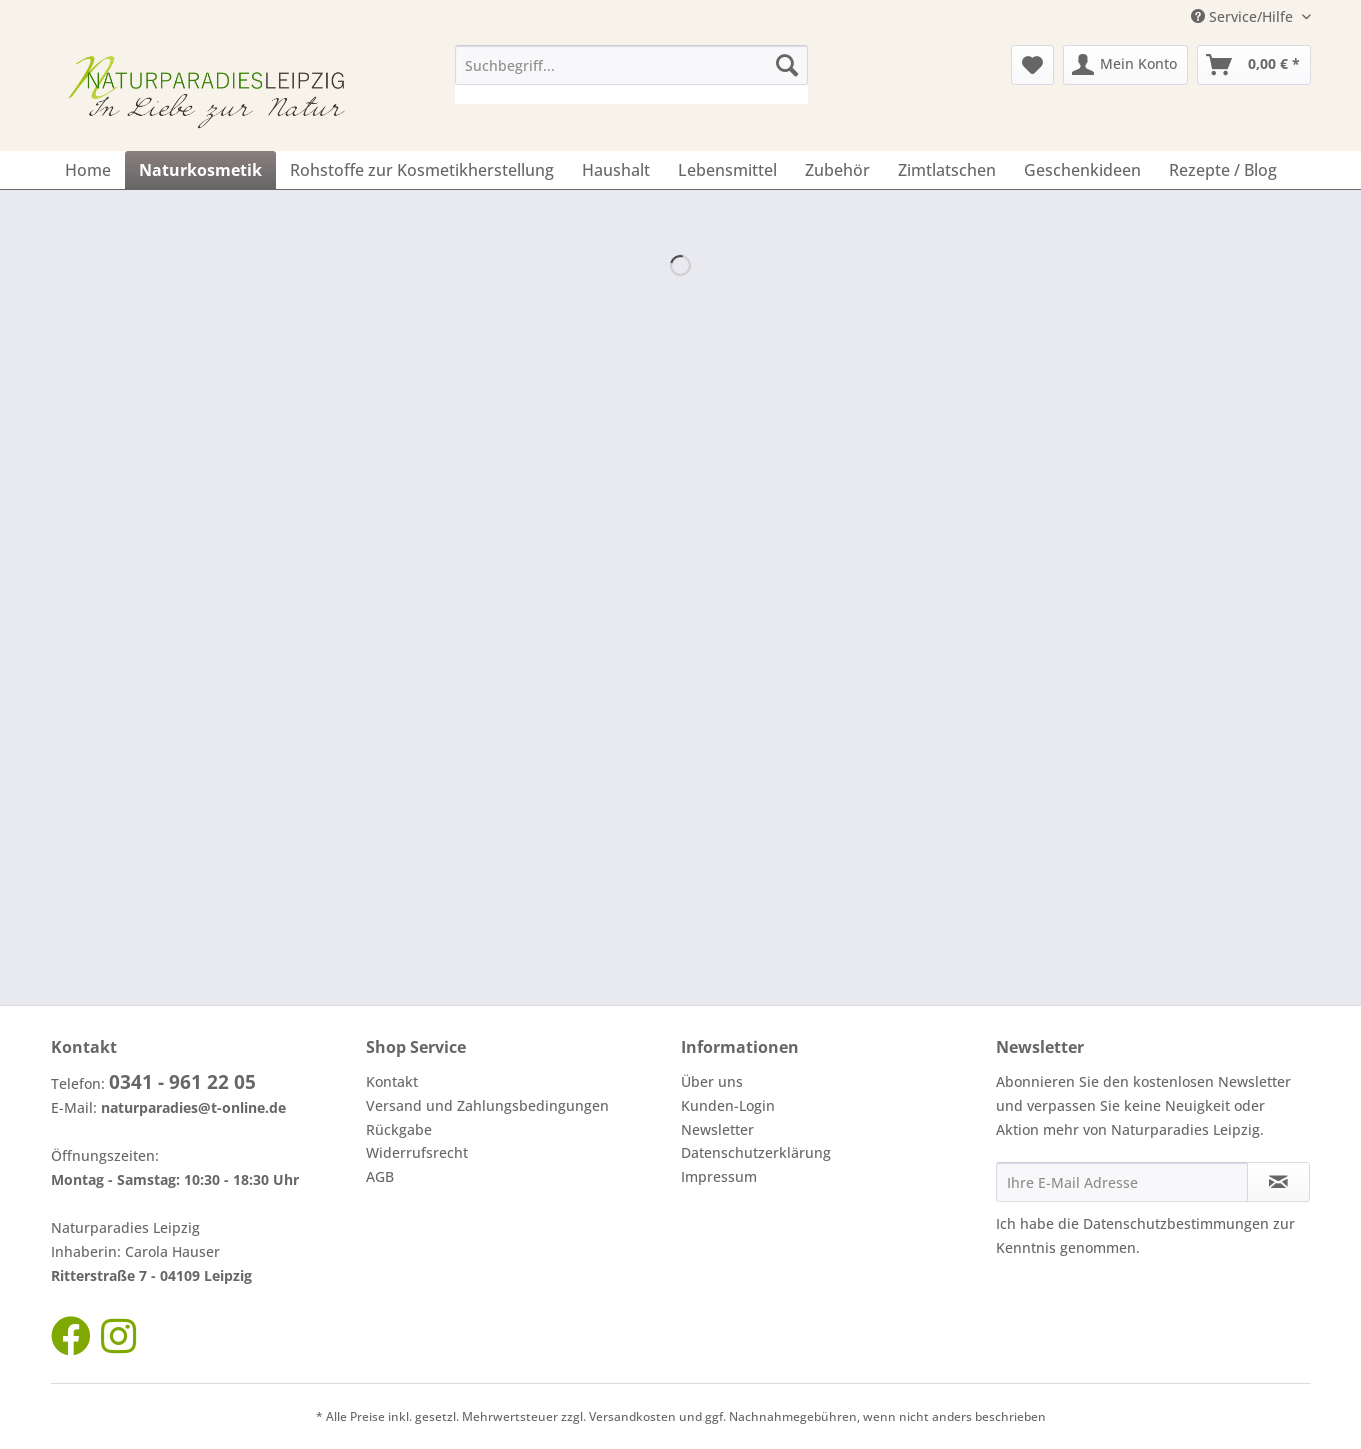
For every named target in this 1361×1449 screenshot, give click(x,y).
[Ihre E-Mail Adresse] (1122, 1182)
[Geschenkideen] (1082, 170)
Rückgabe (399, 1129)
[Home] (88, 170)
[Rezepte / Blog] (1223, 170)
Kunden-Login (728, 1105)
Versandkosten (632, 1416)
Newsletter (717, 1129)
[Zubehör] (837, 170)
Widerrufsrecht (417, 1152)
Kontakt (392, 1081)
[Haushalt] (616, 170)
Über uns (712, 1081)
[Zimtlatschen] (947, 170)
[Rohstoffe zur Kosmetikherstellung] (422, 170)
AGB (380, 1176)
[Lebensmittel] (727, 170)
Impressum (719, 1176)
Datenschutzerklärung (756, 1152)
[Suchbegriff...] (631, 65)
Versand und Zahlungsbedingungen (487, 1105)
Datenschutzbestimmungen (1176, 1223)
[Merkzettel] (1032, 65)
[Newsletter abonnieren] (1278, 1182)
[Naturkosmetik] (200, 170)
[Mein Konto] (1125, 65)
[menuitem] (631, 74)
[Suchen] (787, 65)
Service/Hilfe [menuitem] (1244, 16)
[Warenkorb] (1254, 65)
